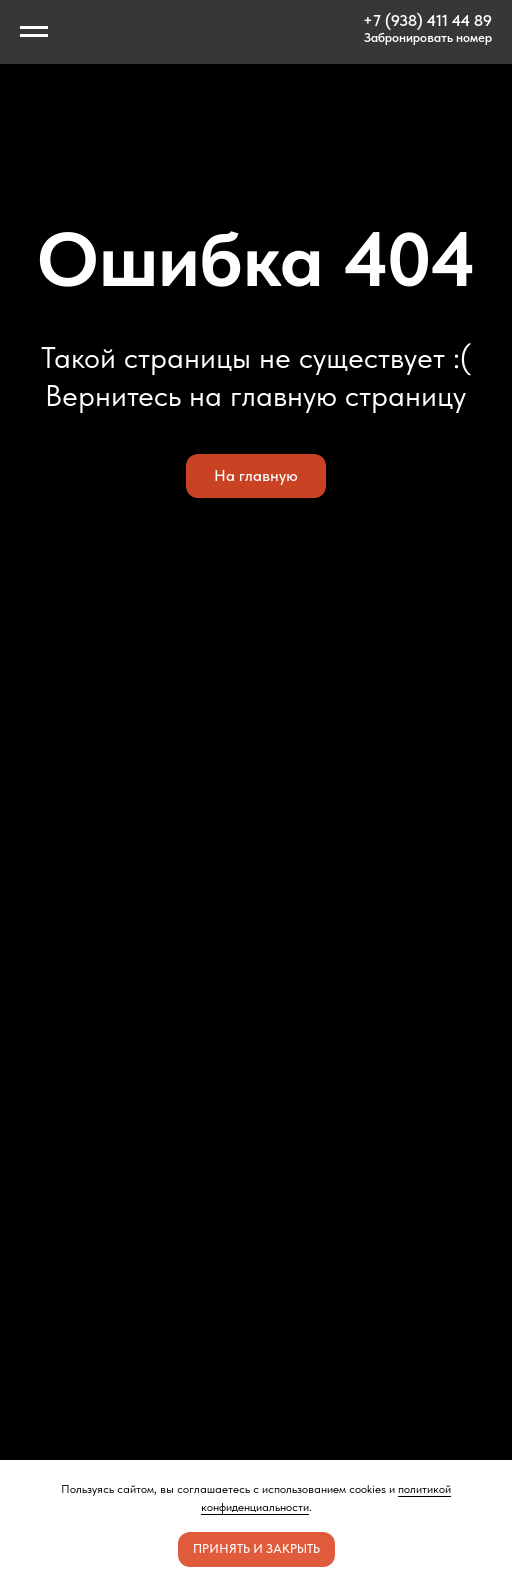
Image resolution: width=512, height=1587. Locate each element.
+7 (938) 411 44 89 (427, 20)
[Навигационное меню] (34, 32)
